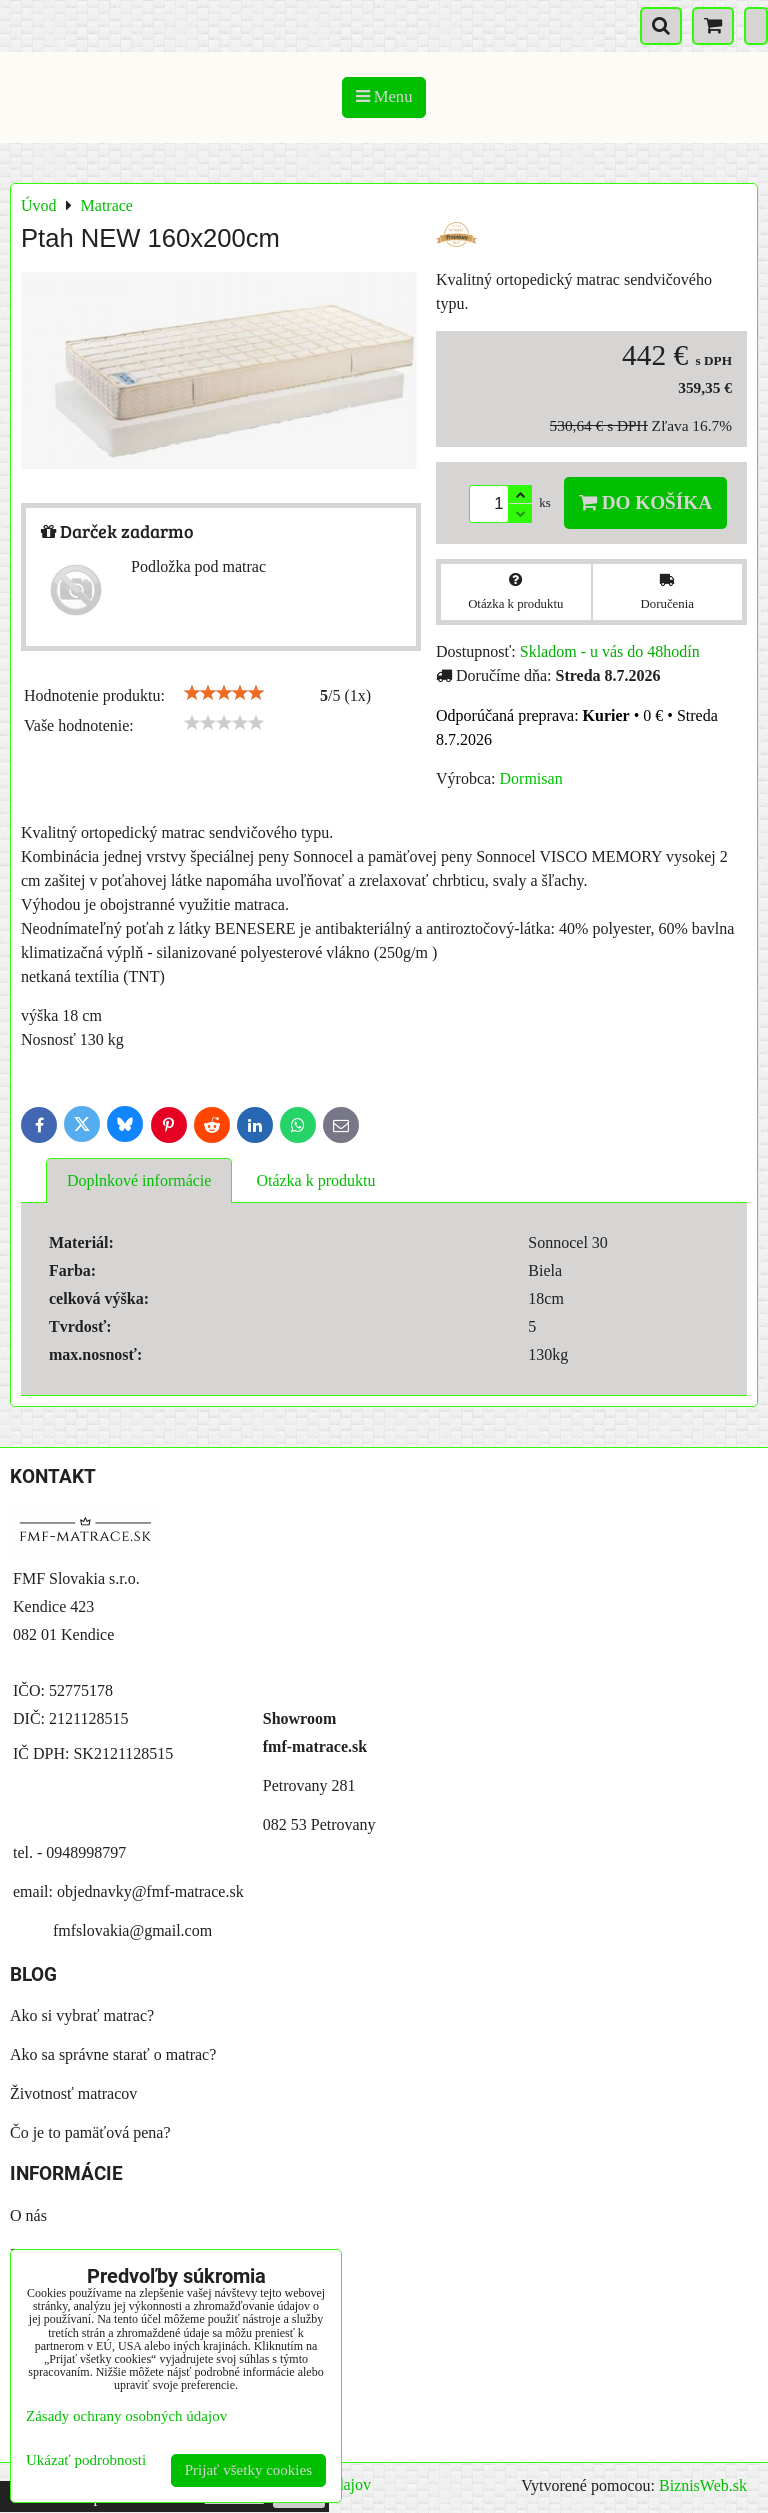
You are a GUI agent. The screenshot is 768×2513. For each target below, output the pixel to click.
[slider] (224, 693)
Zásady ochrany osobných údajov (126, 2416)
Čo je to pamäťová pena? (90, 2132)
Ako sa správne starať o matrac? (113, 2054)
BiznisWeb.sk (703, 2485)
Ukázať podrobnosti (86, 2460)
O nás (28, 2215)
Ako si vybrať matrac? (82, 2015)
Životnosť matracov (73, 2093)
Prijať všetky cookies (248, 2470)
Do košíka (645, 502)
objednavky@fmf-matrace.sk (150, 1891)
